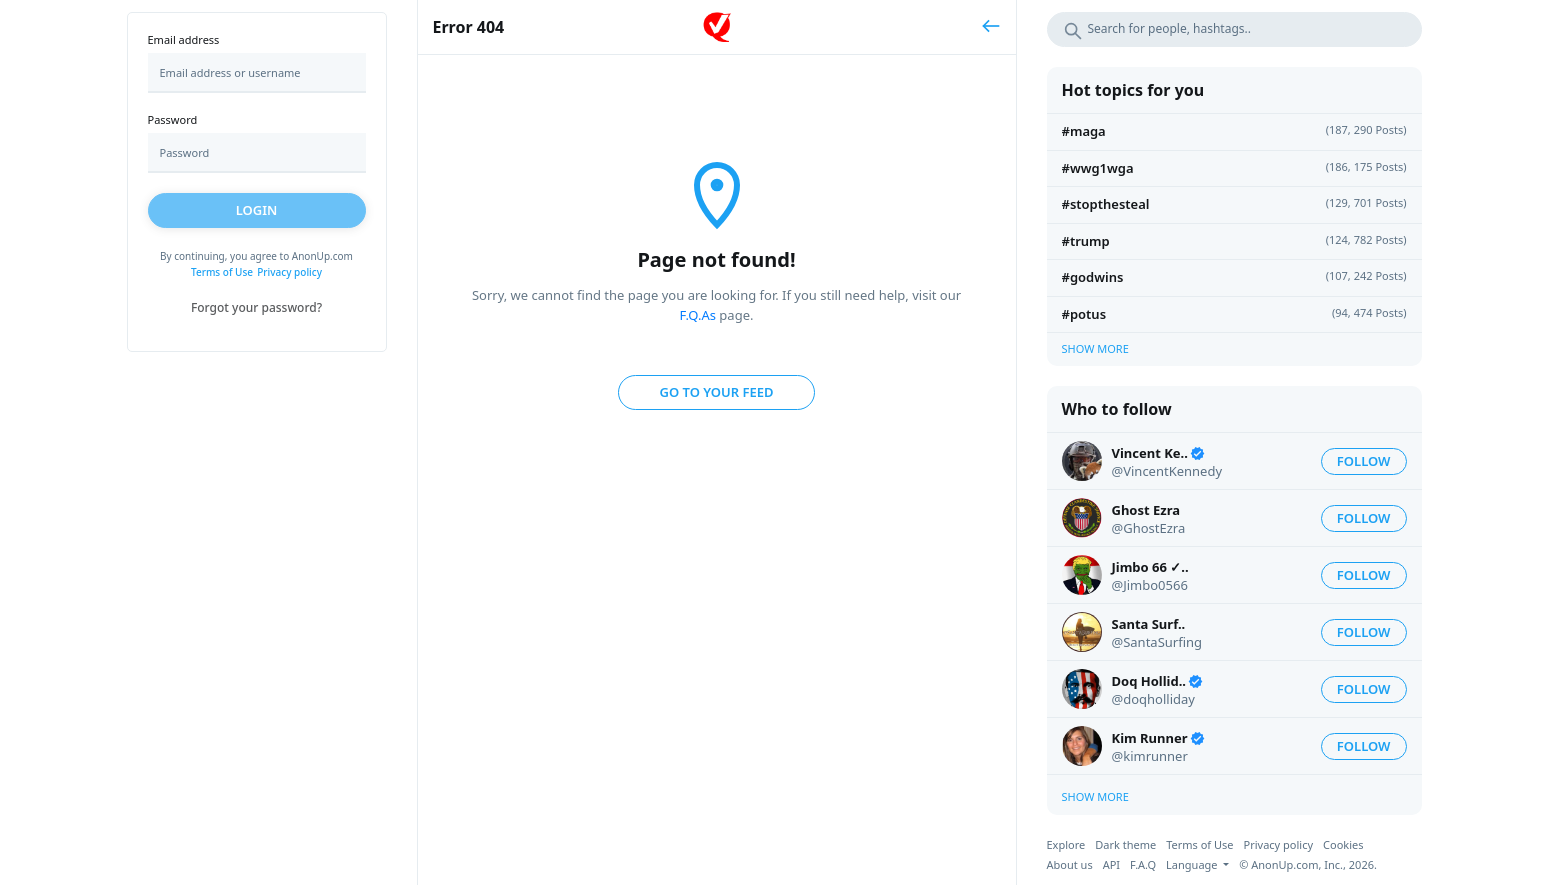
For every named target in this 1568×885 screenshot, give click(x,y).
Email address (184, 39)
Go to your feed (716, 392)
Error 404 (469, 27)
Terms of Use (222, 272)
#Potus (1084, 314)
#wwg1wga (1098, 168)
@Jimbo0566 (1150, 585)
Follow (1364, 461)
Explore (1066, 844)
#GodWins (1093, 277)
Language (1193, 864)
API (1111, 864)
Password (173, 119)
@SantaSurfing (1157, 642)
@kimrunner (1150, 756)
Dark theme (1125, 844)
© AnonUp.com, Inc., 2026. (1308, 864)
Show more (1095, 348)
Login (257, 210)
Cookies (1343, 844)
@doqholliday (1153, 699)
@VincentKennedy (1167, 471)
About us (1070, 864)
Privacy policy (289, 272)
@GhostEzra (1149, 528)
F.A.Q (1143, 864)
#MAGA (1084, 131)
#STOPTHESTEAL (1106, 204)
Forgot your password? (256, 307)
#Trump (1086, 241)
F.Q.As (698, 315)
